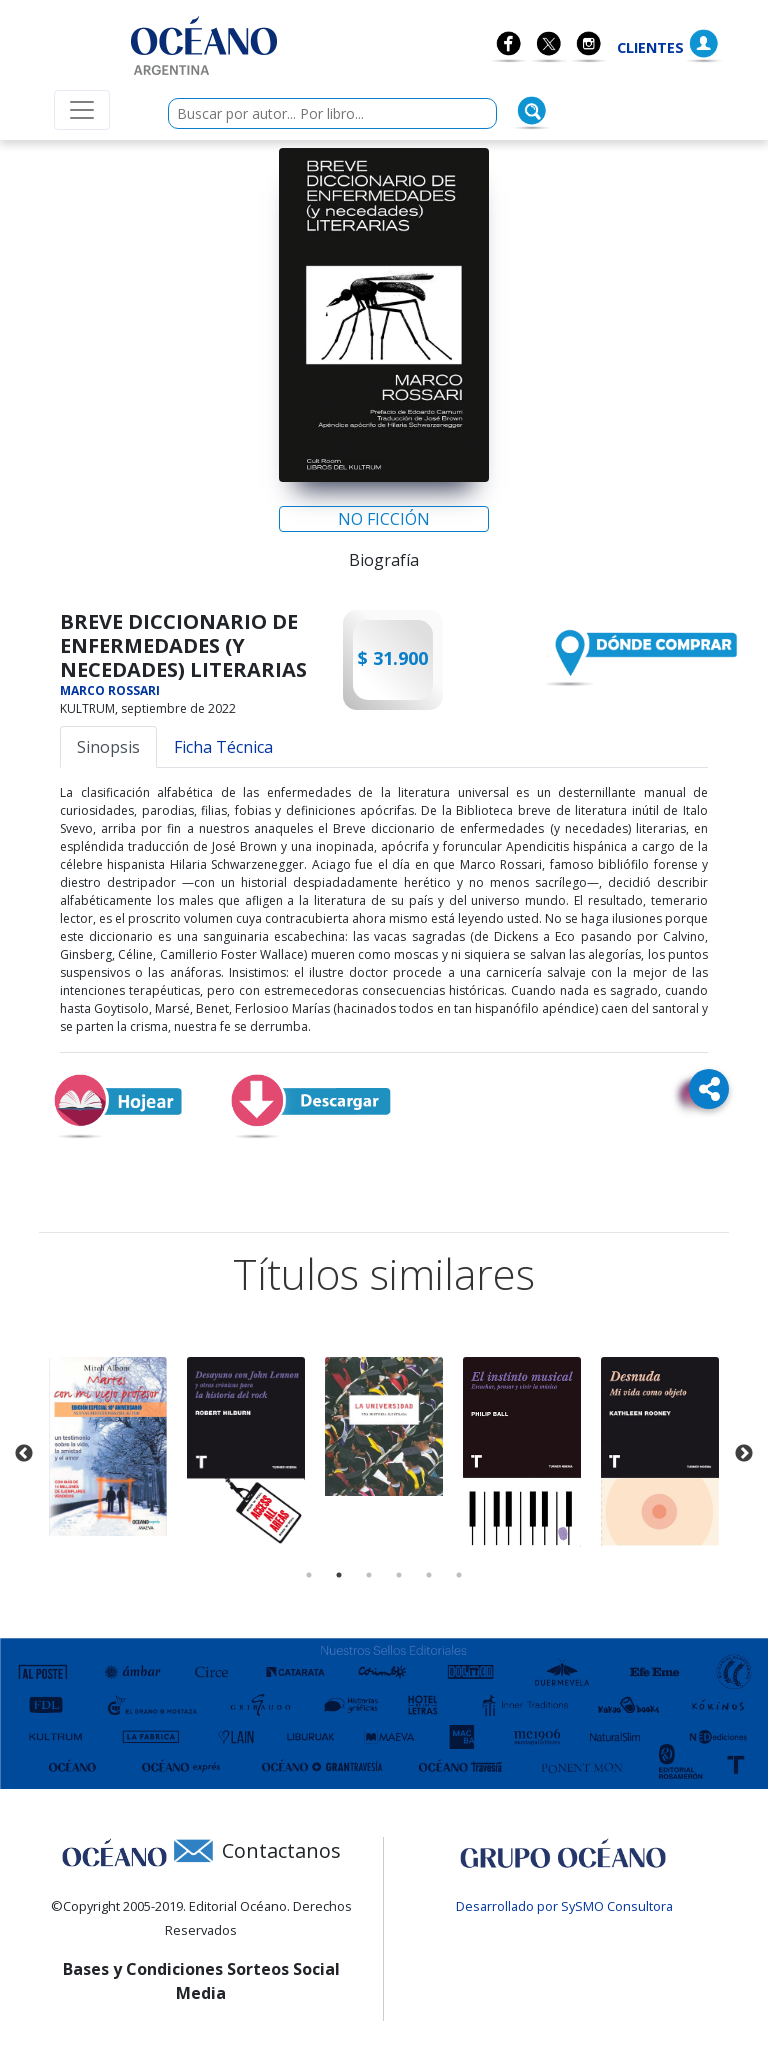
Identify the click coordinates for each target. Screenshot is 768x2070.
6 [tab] (459, 1575)
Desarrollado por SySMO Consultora (564, 1906)
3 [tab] (369, 1575)
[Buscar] (532, 111)
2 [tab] (339, 1575)
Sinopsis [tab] (108, 747)
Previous (24, 1454)
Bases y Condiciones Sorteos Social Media (201, 1981)
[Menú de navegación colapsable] (82, 110)
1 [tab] (309, 1575)
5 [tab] (429, 1575)
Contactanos (281, 1850)
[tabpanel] (108, 1446)
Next (744, 1454)
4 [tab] (399, 1575)
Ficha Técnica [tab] (223, 747)
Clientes (650, 47)
